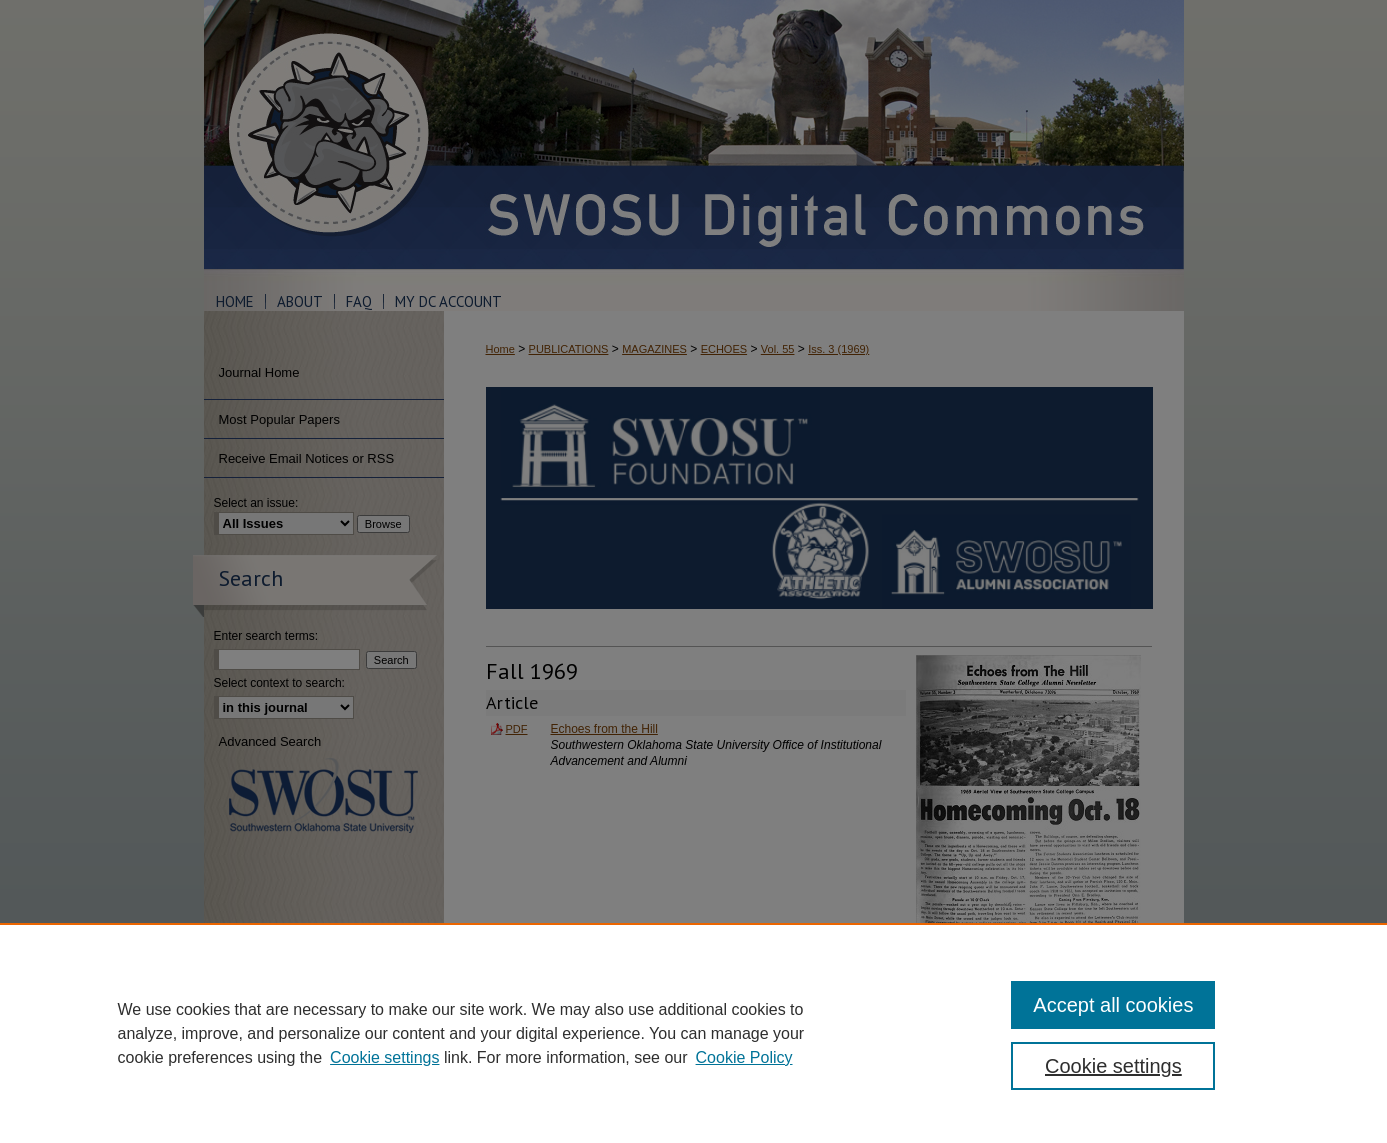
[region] (693, 1033)
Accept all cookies (1113, 1005)
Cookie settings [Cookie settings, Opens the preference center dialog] (1113, 1066)
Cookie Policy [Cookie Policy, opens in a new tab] (744, 1057)
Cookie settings (384, 1057)
